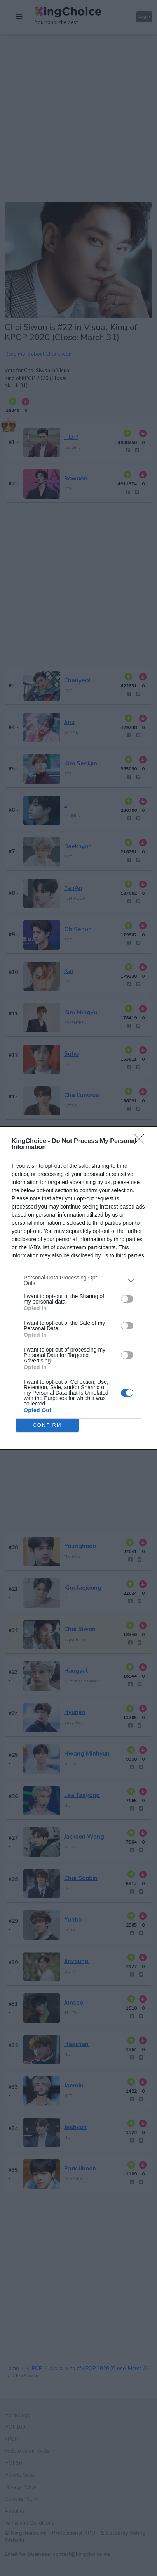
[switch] (127, 1299)
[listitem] (78, 1280)
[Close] (141, 1141)
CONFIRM (47, 1425)
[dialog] (78, 1288)
